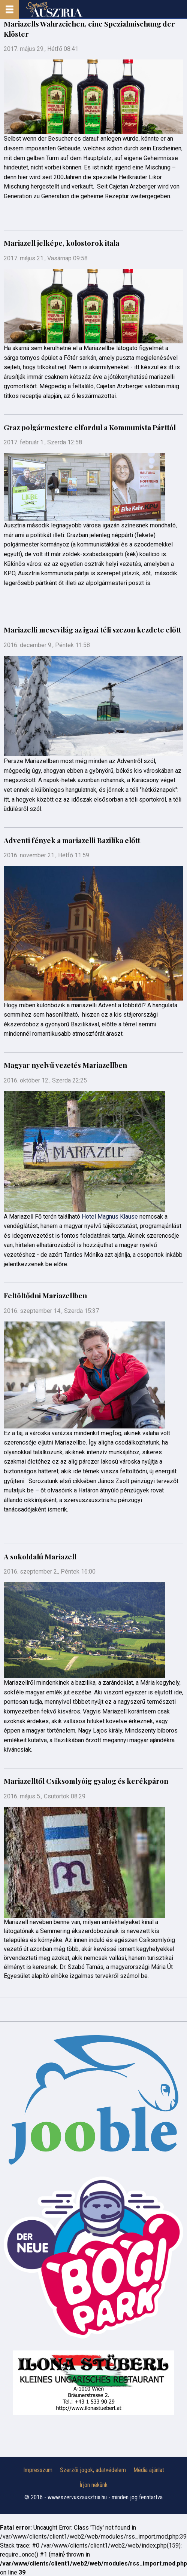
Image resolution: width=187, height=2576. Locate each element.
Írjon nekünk (93, 2484)
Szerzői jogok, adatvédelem (93, 2470)
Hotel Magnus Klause (110, 1216)
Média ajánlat (148, 2470)
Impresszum (37, 2470)
